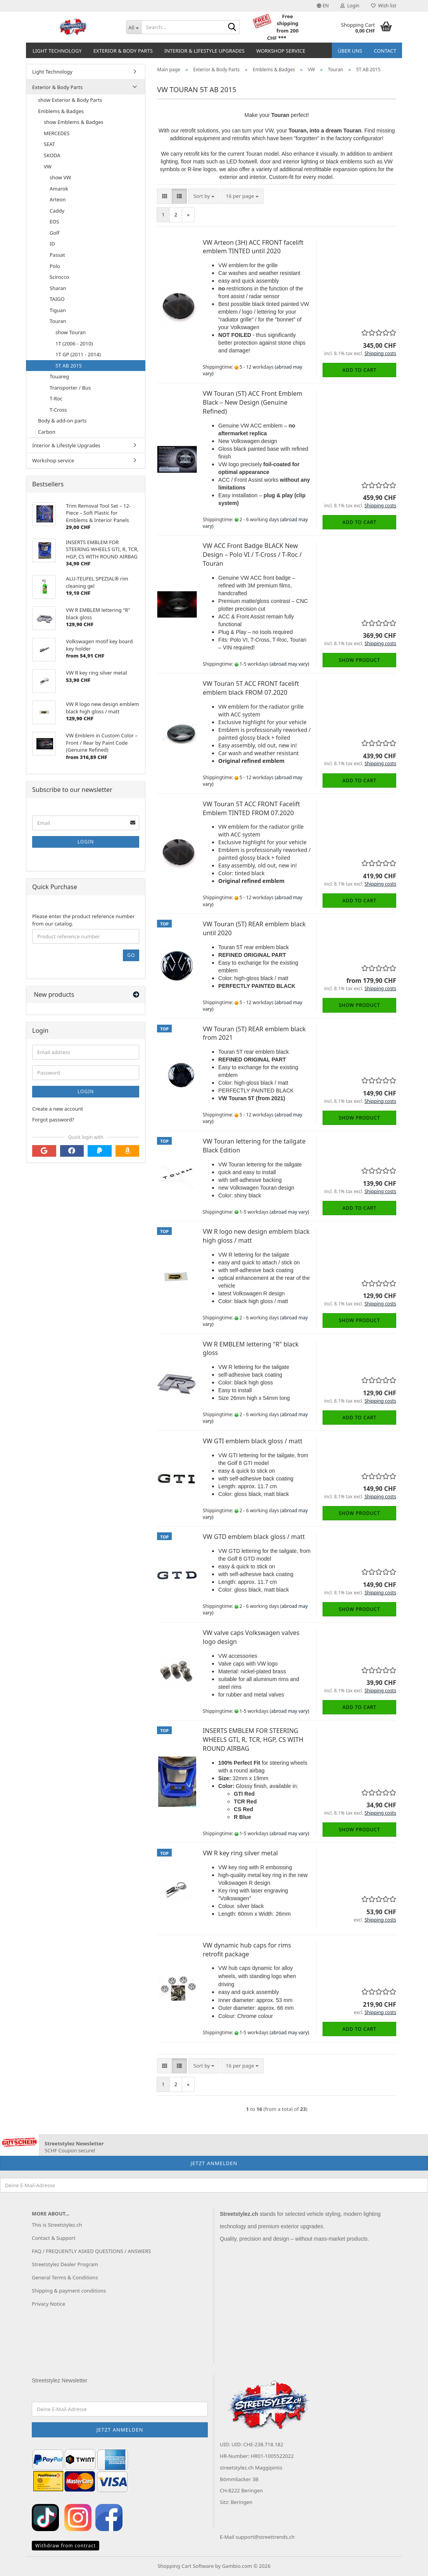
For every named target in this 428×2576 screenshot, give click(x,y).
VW (48, 166)
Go (131, 955)
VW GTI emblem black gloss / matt (252, 1441)
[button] (323, 6)
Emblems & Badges (61, 111)
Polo (55, 266)
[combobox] (203, 196)
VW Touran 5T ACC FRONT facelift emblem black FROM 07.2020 (251, 688)
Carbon (46, 431)
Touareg (59, 376)
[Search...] (133, 27)
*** (282, 37)
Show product (359, 660)
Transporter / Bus (70, 387)
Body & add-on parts (62, 420)
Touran (58, 321)
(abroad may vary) (289, 664)
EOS (54, 221)
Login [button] (349, 5)
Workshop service (280, 50)
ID (52, 243)
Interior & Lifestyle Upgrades (204, 50)
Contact (385, 50)
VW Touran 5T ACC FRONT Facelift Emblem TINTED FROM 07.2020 (251, 808)
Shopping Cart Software (185, 2565)
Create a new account (57, 1108)
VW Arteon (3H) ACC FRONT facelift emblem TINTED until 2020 (253, 247)
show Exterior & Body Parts (70, 99)
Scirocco (59, 276)
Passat (57, 254)
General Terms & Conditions (65, 2277)
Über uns (350, 50)
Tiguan (58, 310)
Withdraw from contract (65, 2545)
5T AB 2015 (68, 365)
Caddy (57, 210)
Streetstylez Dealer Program (65, 2264)
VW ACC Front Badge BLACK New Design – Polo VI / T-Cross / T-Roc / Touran (252, 554)
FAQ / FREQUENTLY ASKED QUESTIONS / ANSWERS (91, 2251)
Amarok (59, 188)
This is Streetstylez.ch (57, 2224)
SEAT (49, 144)
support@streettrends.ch (265, 2536)
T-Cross (58, 409)
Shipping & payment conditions (69, 2290)
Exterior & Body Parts (123, 50)
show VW (60, 177)
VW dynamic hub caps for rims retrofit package (247, 1949)
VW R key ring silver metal (240, 1853)
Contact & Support (53, 2237)
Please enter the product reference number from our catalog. (83, 920)
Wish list (383, 5)
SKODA (52, 155)
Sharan (58, 288)
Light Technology (57, 50)
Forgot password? (53, 1119)
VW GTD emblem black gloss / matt (254, 1536)
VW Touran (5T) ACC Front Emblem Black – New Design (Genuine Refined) (252, 402)
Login (86, 841)
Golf (54, 232)
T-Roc (56, 398)
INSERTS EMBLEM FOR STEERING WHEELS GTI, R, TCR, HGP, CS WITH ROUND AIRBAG (253, 1739)
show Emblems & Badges (73, 121)
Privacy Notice (48, 2303)
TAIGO (57, 298)
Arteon (58, 199)
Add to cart (359, 370)
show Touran (70, 332)
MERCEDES (56, 133)
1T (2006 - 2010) (74, 343)
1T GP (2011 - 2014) (78, 354)
